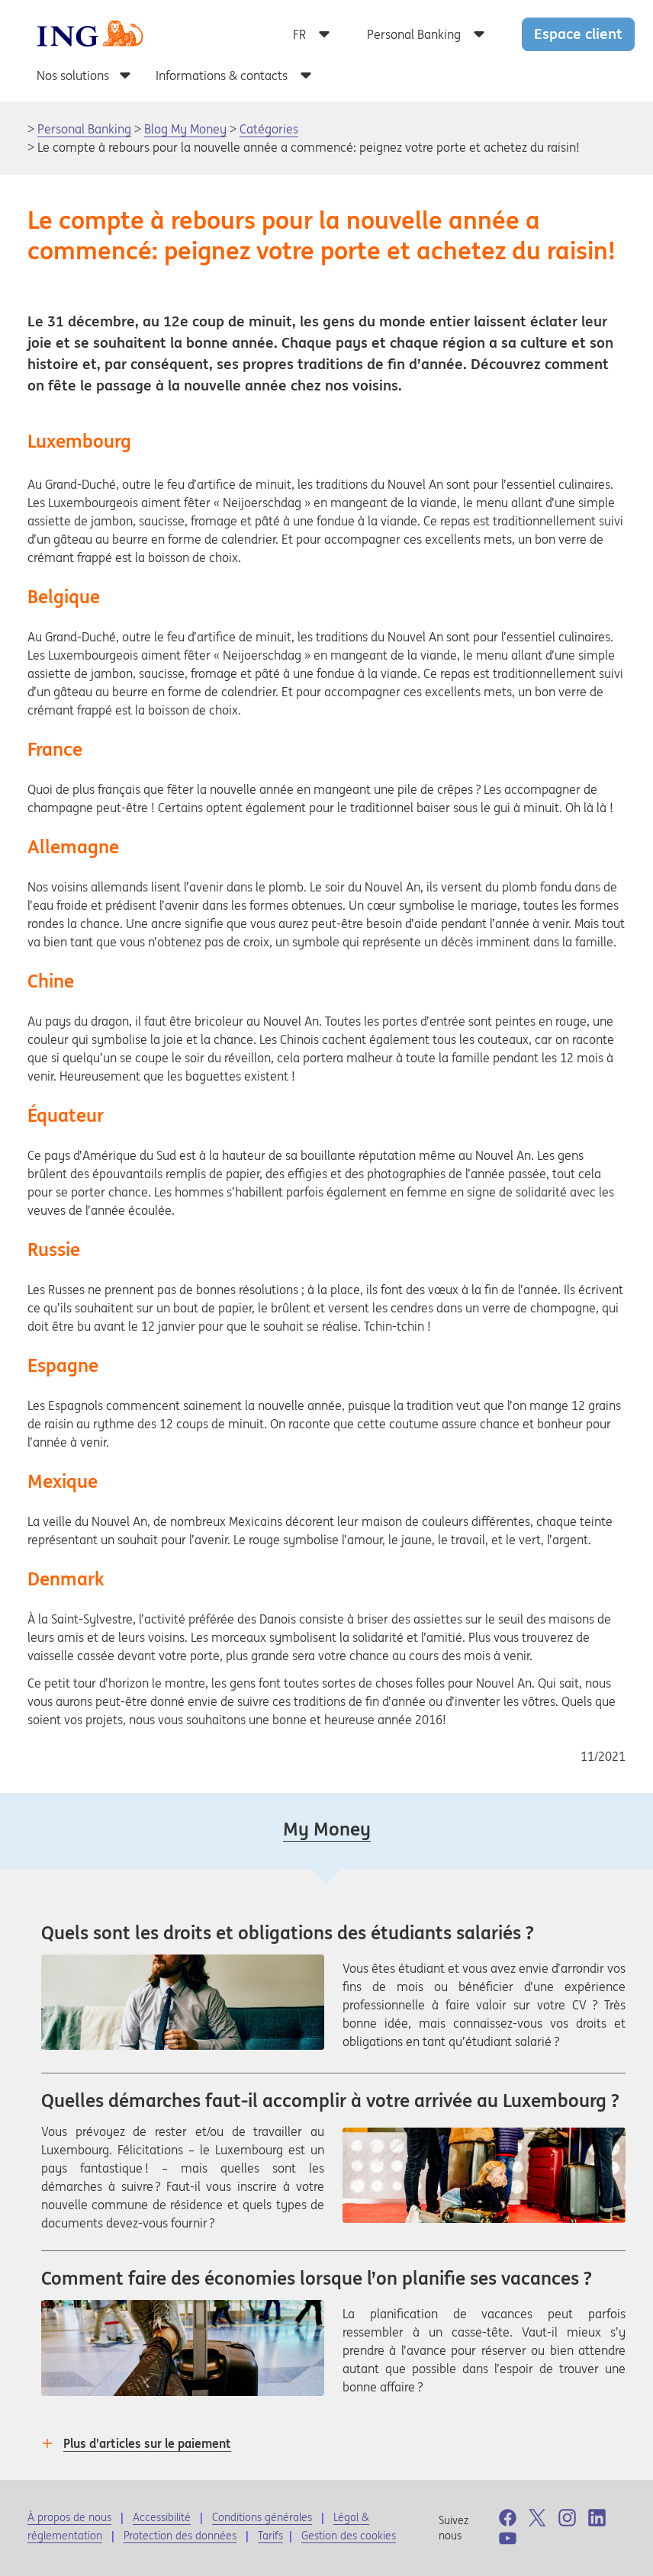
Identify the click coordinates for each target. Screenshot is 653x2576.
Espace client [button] (578, 33)
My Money (327, 1829)
